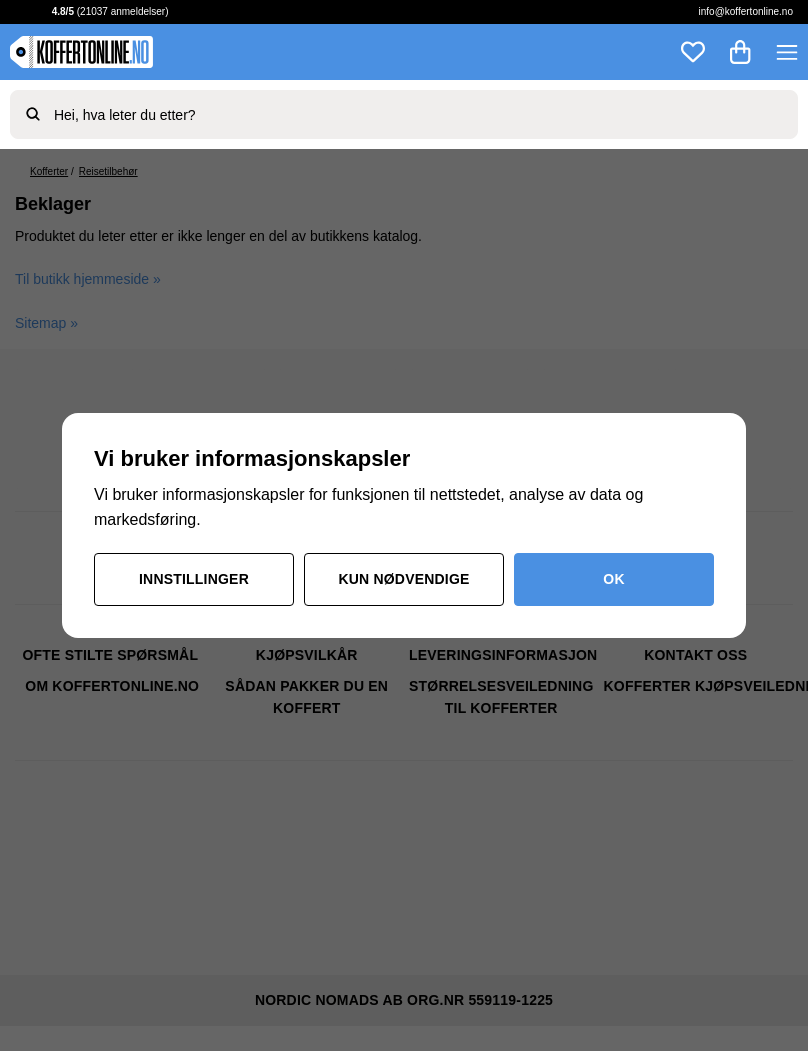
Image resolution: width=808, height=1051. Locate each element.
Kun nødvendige (403, 579)
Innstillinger (194, 579)
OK (613, 579)
